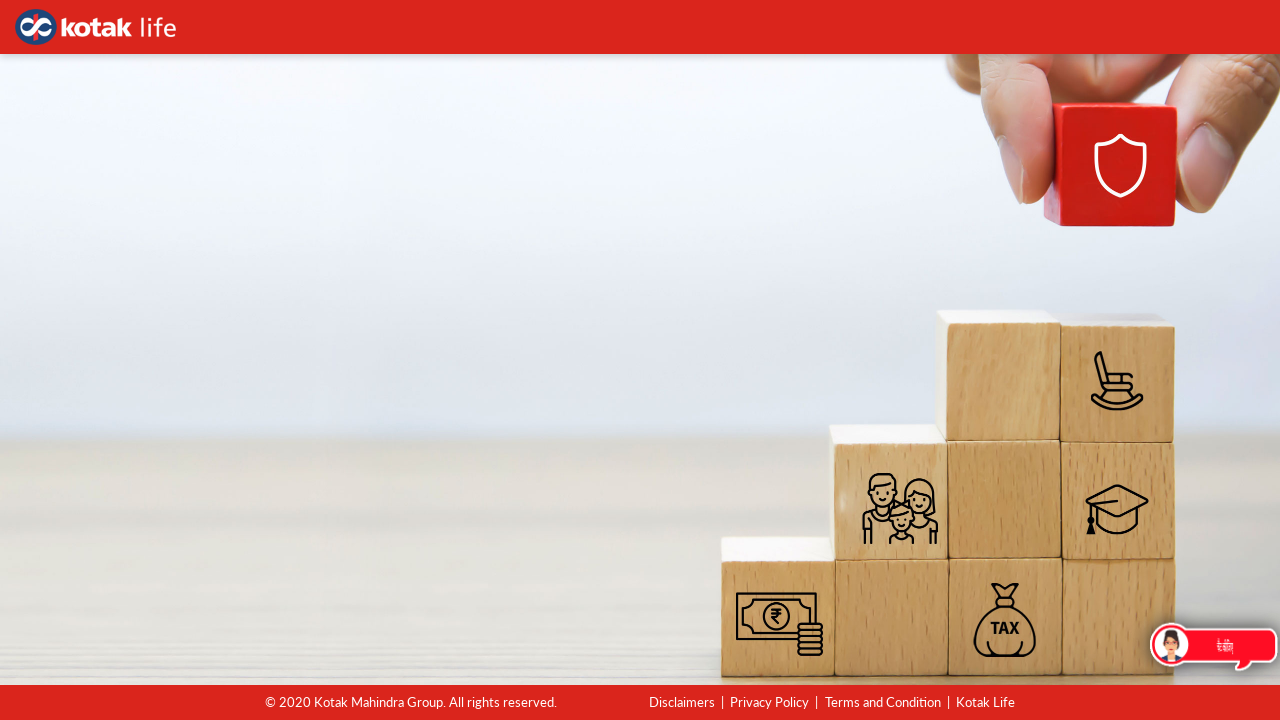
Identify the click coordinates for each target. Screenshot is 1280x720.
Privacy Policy (769, 702)
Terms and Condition (883, 702)
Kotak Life (985, 702)
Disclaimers (682, 702)
